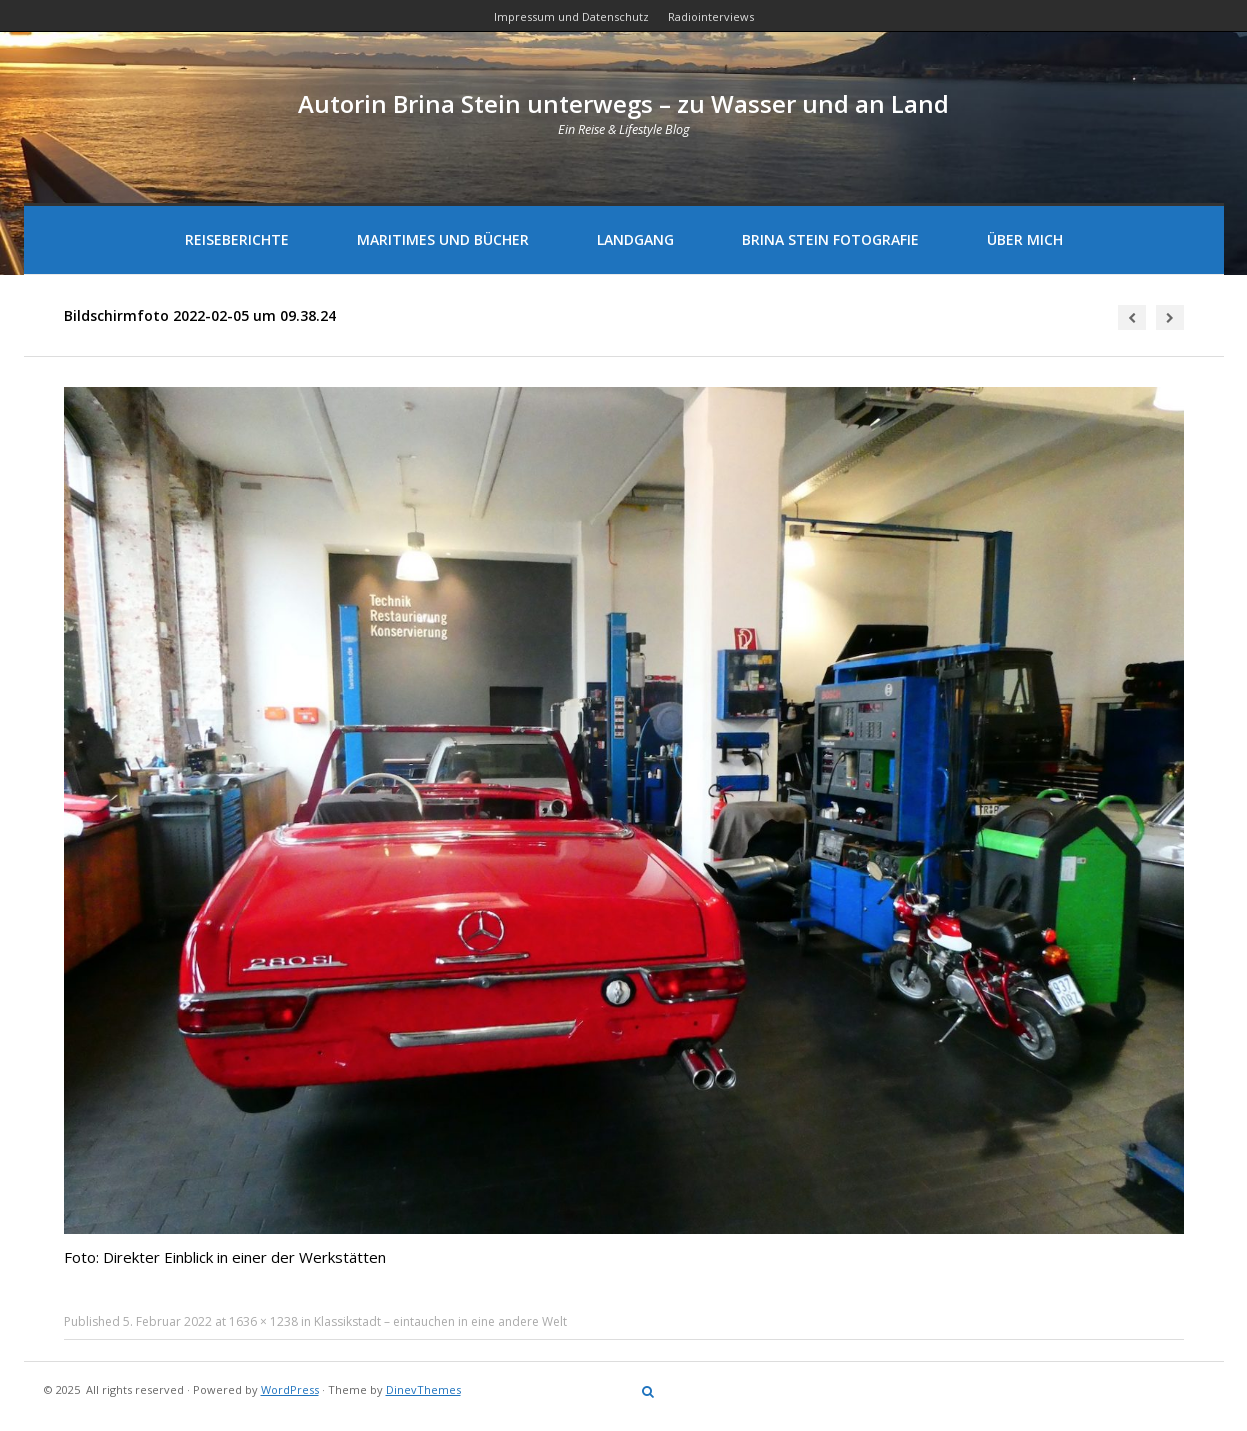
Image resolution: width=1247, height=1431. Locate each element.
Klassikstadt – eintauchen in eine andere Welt (440, 1321)
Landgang (635, 239)
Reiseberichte (237, 239)
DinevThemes (423, 1389)
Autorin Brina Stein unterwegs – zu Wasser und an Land (623, 103)
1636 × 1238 (263, 1321)
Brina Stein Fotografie (830, 239)
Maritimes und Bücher (443, 239)
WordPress (290, 1389)
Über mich (1025, 239)
